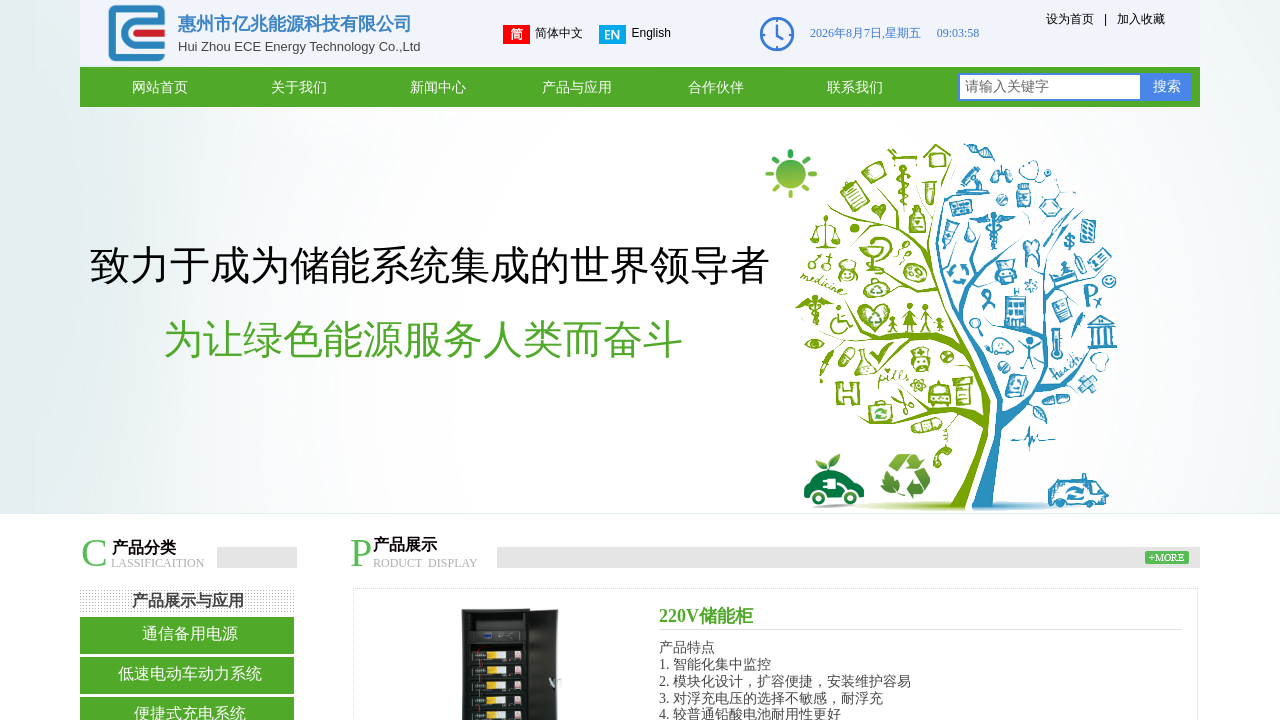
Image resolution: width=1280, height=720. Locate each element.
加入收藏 (1141, 19)
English (634, 34)
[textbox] (1050, 87)
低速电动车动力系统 (190, 673)
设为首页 (1070, 19)
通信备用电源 (190, 633)
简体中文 (543, 34)
